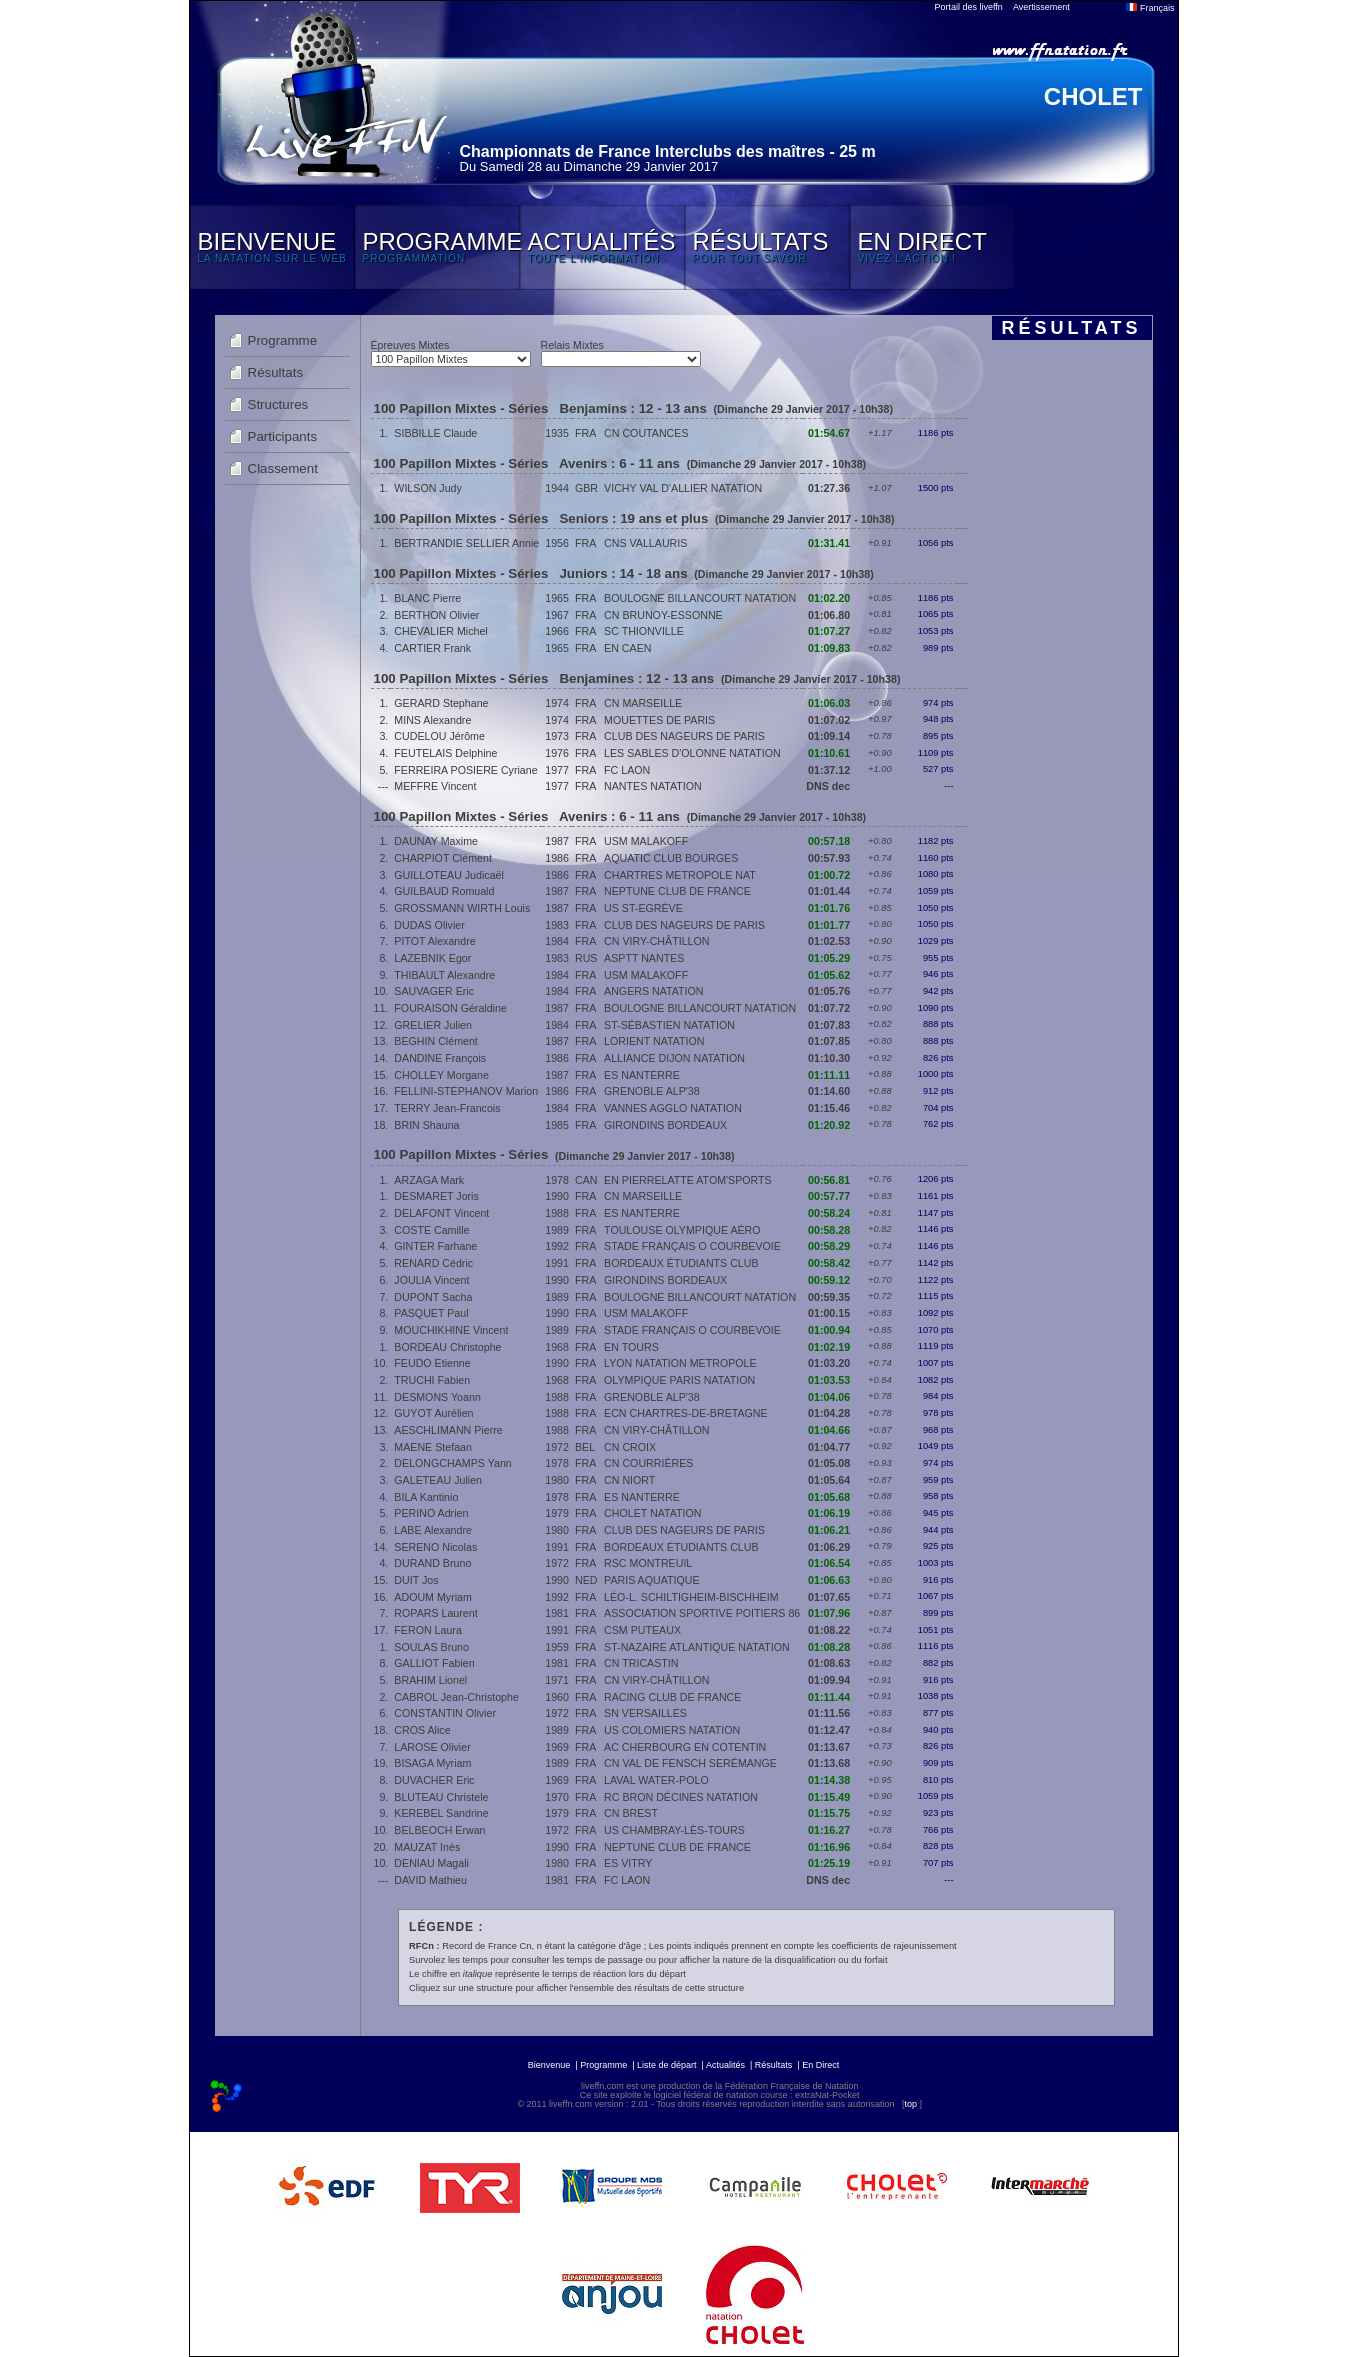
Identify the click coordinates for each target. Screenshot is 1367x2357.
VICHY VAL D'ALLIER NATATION (683, 488)
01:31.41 (829, 543)
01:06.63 (829, 1580)
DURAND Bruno (432, 1563)
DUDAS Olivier (429, 925)
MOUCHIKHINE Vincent (451, 1330)
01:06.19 (829, 1513)
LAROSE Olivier (432, 1747)
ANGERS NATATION (653, 991)
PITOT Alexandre (434, 941)
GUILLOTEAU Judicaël (449, 875)
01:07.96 (829, 1613)
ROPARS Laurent (435, 1613)
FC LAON (627, 770)
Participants (283, 436)
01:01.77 (829, 925)
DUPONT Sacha (433, 1297)
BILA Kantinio (426, 1497)
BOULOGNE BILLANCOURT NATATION (700, 598)
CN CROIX (630, 1447)
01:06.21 (829, 1530)
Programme (283, 340)
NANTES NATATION (653, 786)
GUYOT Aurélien (433, 1413)
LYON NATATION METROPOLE (680, 1363)
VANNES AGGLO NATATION (673, 1108)
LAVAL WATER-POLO (656, 1780)
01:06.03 (829, 703)
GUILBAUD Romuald (444, 891)
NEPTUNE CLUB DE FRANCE (677, 891)
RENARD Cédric (433, 1263)
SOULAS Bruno (431, 1647)
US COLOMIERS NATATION (672, 1730)
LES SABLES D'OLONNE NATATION (692, 753)
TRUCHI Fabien (432, 1380)
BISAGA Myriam (432, 1763)
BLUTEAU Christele (441, 1797)
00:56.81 (829, 1180)
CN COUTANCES (646, 433)
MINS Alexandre (432, 720)
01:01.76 (829, 908)
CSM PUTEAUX (642, 1630)
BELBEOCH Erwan (439, 1830)
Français (1150, 8)
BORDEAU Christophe (447, 1347)
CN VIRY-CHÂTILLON (656, 941)
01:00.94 (829, 1330)
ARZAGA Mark (429, 1180)
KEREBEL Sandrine (441, 1813)
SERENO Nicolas (435, 1547)
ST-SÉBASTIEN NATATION (669, 1025)
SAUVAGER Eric (434, 991)
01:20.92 (829, 1125)
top (910, 2104)
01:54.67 (829, 433)
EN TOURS (631, 1347)
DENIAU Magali (431, 1863)
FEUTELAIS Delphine (445, 753)
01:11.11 (829, 1075)
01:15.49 (829, 1797)
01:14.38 (829, 1780)
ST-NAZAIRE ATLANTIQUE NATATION (697, 1647)
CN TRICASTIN (641, 1663)
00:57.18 (829, 841)
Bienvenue (549, 2065)
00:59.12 (829, 1280)
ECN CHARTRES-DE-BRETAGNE (686, 1413)
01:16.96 (829, 1847)
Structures (278, 404)
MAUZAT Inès (427, 1847)
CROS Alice (422, 1730)
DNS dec (828, 786)
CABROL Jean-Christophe (456, 1697)
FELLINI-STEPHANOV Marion (466, 1091)
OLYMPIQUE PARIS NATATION (679, 1380)
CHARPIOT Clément (443, 858)
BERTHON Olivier (436, 615)
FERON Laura (428, 1630)
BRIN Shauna (426, 1125)
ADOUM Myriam (433, 1597)
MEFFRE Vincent (435, 786)
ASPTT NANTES (644, 958)
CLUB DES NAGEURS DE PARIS (684, 736)
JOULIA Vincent (431, 1280)
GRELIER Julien (433, 1025)
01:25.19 (829, 1863)
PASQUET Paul (431, 1313)
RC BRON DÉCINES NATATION (681, 1797)
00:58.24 (829, 1213)
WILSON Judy (428, 488)
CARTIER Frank (432, 648)
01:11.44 (829, 1697)
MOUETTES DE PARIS (659, 720)
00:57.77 (829, 1196)
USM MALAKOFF (646, 841)
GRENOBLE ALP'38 (652, 1091)
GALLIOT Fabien (434, 1663)
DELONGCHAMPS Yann (452, 1463)
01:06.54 (829, 1563)
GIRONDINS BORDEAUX (665, 1125)
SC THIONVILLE (644, 631)
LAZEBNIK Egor (432, 958)
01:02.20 (829, 598)
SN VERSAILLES (645, 1713)
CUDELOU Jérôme (439, 736)
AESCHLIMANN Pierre (448, 1430)
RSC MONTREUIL (648, 1563)
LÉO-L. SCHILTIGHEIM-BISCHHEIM (691, 1597)
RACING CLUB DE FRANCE (672, 1697)
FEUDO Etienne (432, 1363)
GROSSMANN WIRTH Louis (462, 908)
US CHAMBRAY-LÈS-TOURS (674, 1830)
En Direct (820, 2065)
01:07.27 (829, 631)
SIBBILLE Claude (435, 433)
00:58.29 (829, 1246)
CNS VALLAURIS (645, 543)
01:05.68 (829, 1497)
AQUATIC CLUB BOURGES (671, 858)
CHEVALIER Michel (440, 631)
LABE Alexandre (433, 1530)
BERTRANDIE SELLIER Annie (466, 543)
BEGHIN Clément (436, 1041)
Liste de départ (667, 2065)
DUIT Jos (416, 1580)
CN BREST (631, 1813)
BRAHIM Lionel (430, 1680)
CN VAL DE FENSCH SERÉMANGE (690, 1763)
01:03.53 (829, 1380)
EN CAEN (627, 648)
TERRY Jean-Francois (447, 1108)
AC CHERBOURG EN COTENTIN (685, 1747)
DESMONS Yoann (437, 1397)
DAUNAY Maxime (436, 841)
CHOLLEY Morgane (441, 1075)
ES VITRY (628, 1863)
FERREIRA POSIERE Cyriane (465, 770)
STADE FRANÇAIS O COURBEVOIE (692, 1246)
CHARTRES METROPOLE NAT (680, 875)
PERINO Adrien (431, 1513)
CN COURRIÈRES (648, 1463)
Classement (283, 468)
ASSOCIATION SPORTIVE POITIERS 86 (702, 1613)
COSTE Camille (431, 1230)
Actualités (725, 2065)
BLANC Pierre (427, 598)
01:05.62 (829, 975)
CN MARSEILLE (643, 703)
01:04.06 (829, 1397)
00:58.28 (829, 1230)
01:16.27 (829, 1830)
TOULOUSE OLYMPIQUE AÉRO (682, 1230)
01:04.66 (829, 1430)
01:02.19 (829, 1347)
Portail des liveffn (969, 7)
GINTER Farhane (435, 1246)
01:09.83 (829, 648)
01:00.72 (829, 875)
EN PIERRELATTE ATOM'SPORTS (688, 1180)
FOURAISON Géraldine (450, 1008)
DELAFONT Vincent (441, 1213)
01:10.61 (829, 753)
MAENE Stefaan (433, 1447)
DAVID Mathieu (430, 1880)
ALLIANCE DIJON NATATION (674, 1058)
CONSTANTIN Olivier (445, 1713)
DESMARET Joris (436, 1196)
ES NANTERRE (642, 1075)
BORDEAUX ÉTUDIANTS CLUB (681, 1263)
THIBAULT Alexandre (444, 975)
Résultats (276, 372)
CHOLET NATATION (653, 1513)
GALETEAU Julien (438, 1480)
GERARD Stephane (441, 703)
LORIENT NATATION (654, 1041)
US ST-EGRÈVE (643, 908)
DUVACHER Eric (434, 1780)
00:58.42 (829, 1263)
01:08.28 (829, 1647)
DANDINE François (440, 1058)
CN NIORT (629, 1480)
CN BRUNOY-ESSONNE (663, 615)
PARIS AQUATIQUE (652, 1580)
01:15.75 (829, 1813)
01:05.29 (829, 958)
